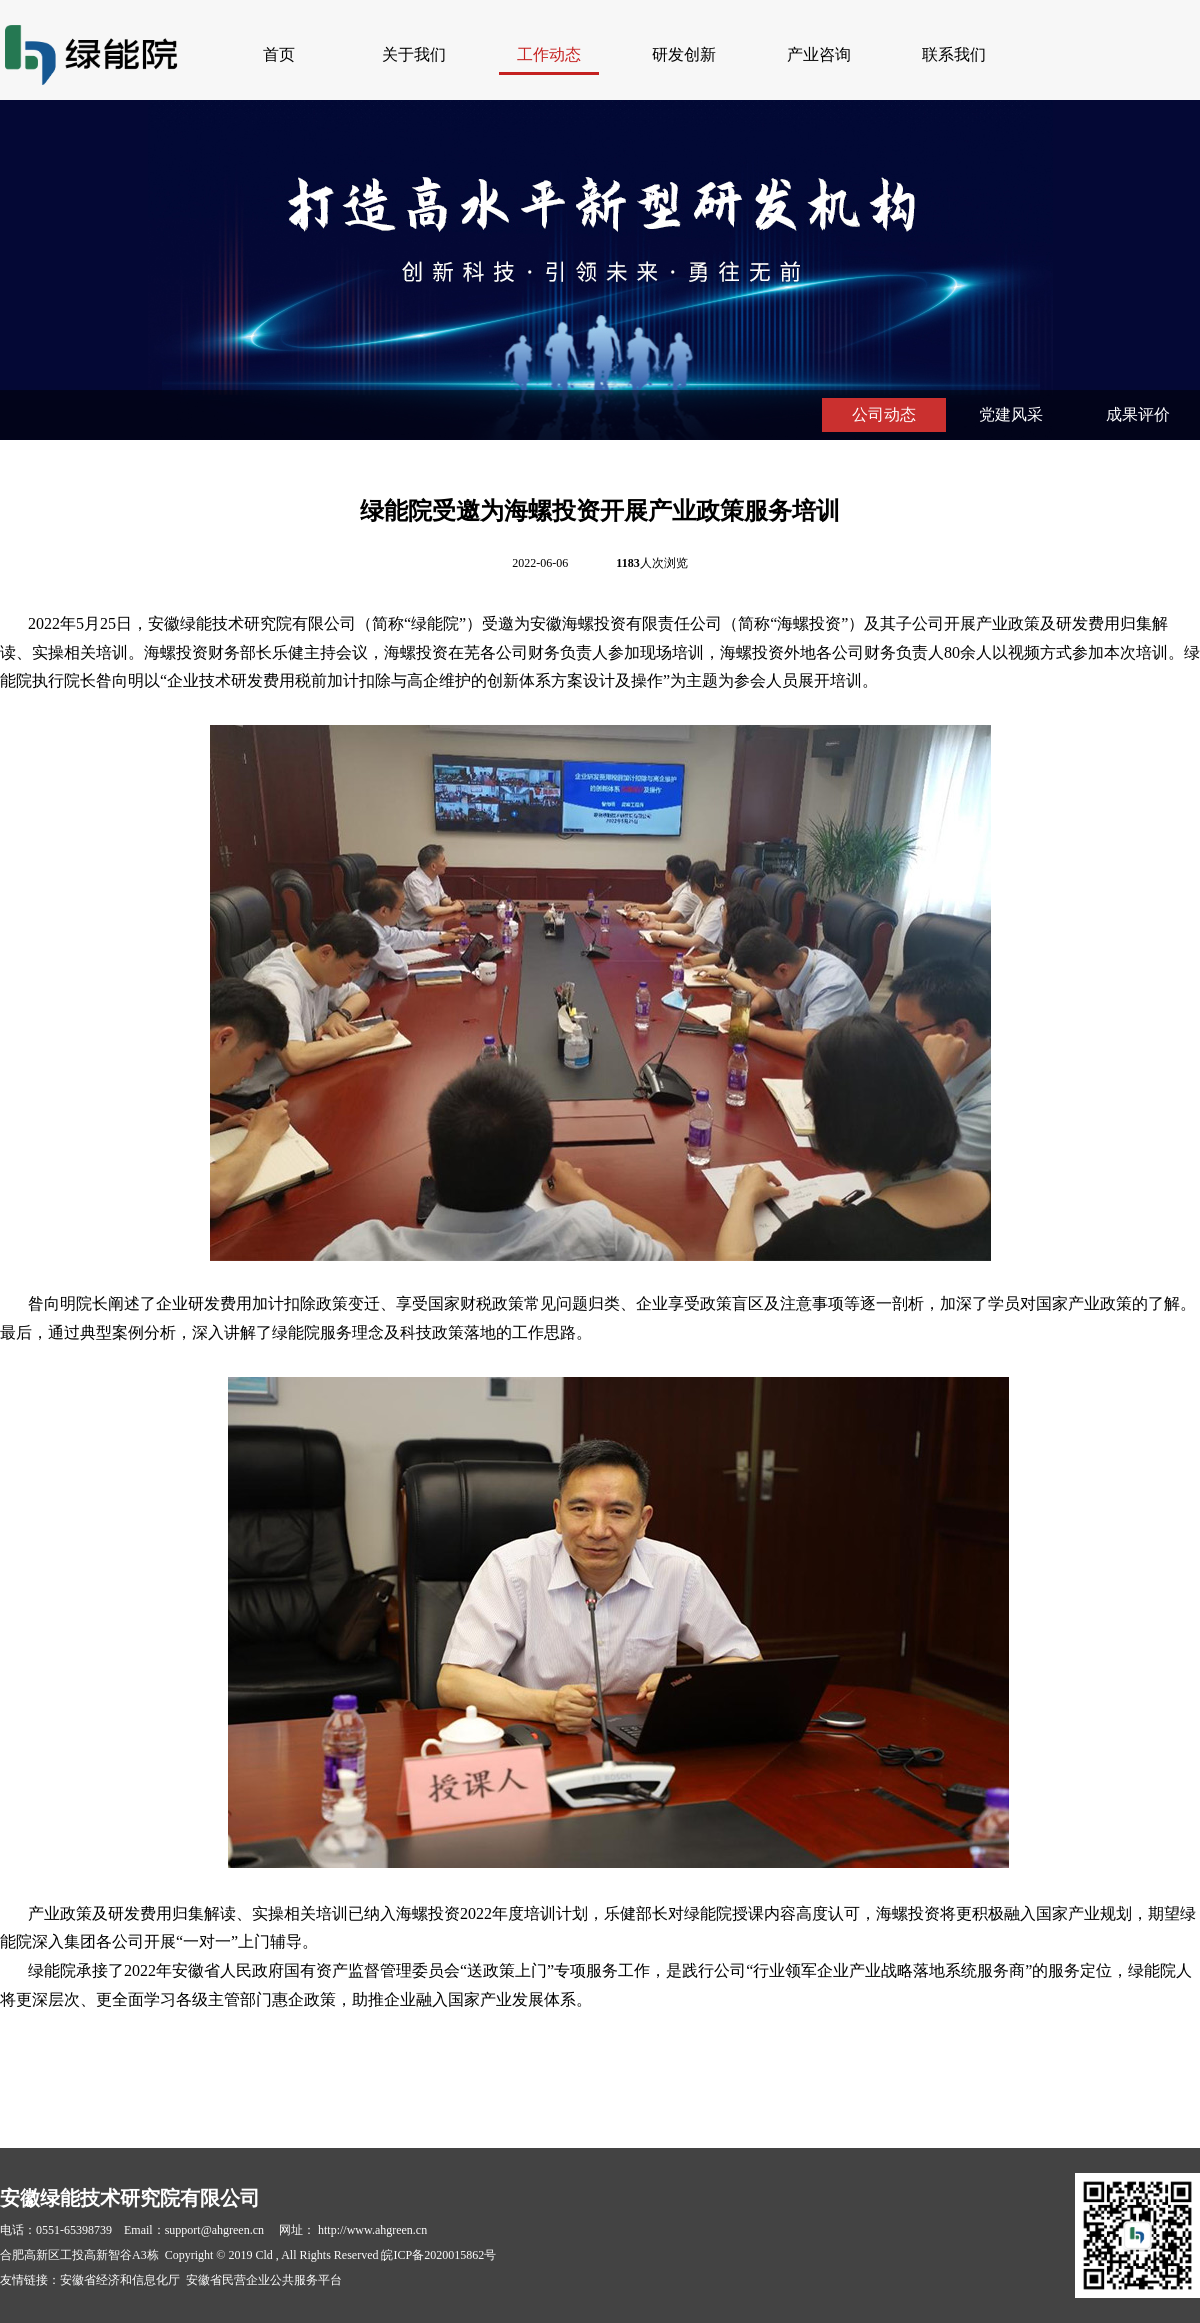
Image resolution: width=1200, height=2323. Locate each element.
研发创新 (684, 54)
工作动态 (549, 54)
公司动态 (884, 414)
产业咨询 (819, 54)
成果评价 (1138, 414)
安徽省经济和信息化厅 (120, 2280)
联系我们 (954, 54)
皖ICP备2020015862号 (438, 2255)
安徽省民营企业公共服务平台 (264, 2280)
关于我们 (414, 54)
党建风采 (1011, 414)
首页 (279, 54)
